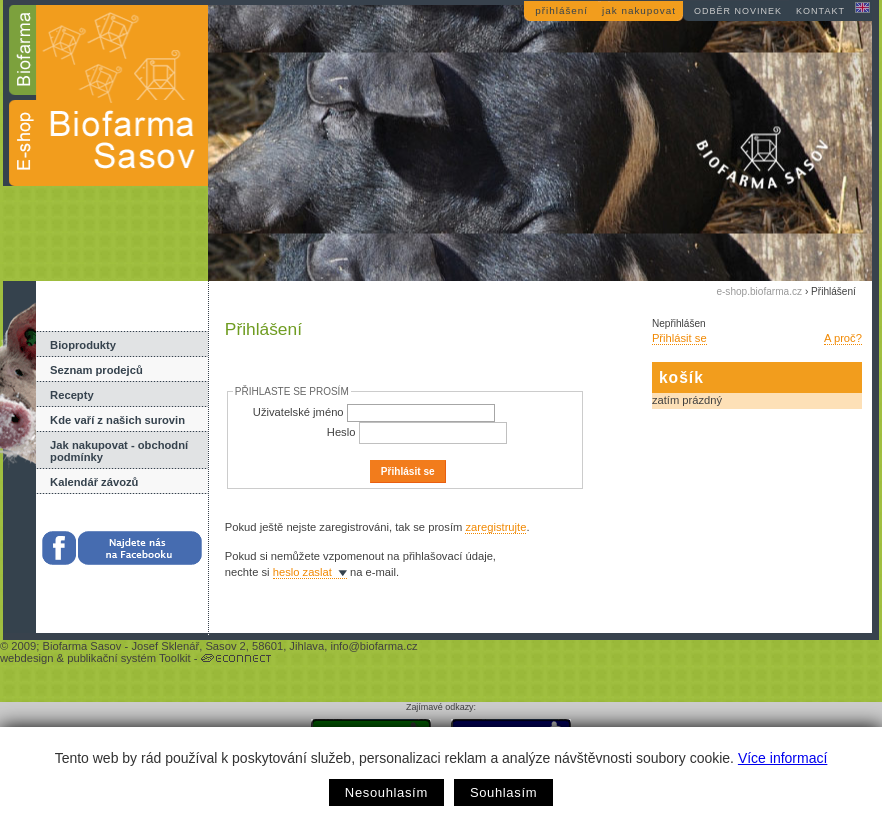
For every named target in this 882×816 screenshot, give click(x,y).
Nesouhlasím (386, 792)
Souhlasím (503, 792)
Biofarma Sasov (81, 646)
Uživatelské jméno (298, 412)
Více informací (782, 758)
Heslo (341, 432)
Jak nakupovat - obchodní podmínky (119, 451)
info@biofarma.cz (373, 646)
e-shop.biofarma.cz (759, 291)
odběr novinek (738, 11)
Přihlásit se (679, 338)
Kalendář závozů (94, 482)
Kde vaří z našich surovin (117, 420)
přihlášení (561, 10)
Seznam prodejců (96, 370)
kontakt (820, 11)
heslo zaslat (302, 572)
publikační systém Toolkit (129, 658)
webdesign (27, 658)
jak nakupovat (639, 10)
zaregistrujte (495, 527)
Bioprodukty (83, 345)
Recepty (72, 395)
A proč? (843, 338)
